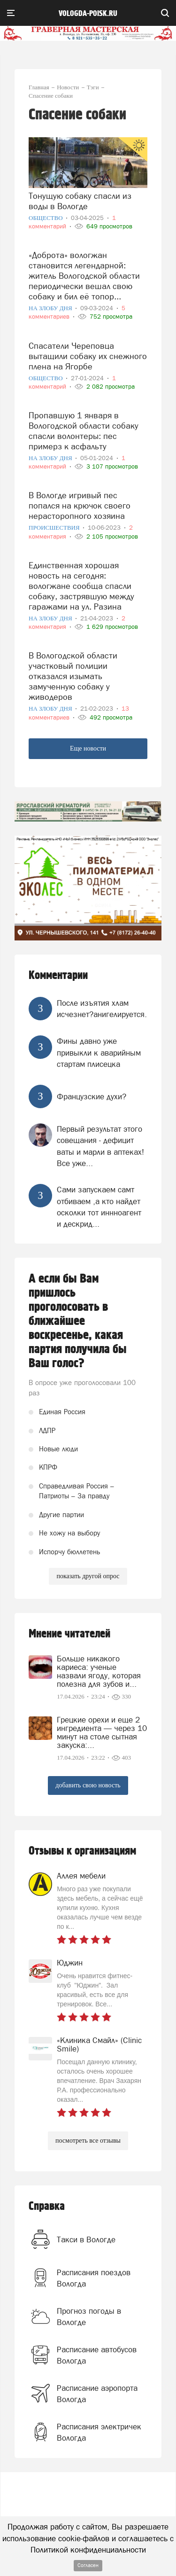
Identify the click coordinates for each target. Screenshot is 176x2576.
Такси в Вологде (86, 2239)
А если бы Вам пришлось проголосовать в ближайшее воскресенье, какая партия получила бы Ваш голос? (78, 1321)
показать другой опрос (87, 1576)
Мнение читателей (69, 1634)
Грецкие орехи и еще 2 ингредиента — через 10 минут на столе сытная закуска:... (102, 1732)
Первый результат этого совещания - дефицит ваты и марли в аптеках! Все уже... (100, 1146)
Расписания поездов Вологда (93, 2278)
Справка (47, 2206)
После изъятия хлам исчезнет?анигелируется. (102, 1008)
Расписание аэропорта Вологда (97, 2393)
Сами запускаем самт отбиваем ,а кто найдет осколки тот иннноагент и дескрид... (99, 1207)
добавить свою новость (87, 1785)
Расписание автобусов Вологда (97, 2355)
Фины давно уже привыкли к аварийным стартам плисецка (99, 1052)
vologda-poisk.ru (88, 13)
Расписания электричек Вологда (99, 2432)
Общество (46, 217)
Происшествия (55, 527)
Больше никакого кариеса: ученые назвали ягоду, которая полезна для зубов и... (99, 1671)
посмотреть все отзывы (88, 2140)
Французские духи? (91, 1096)
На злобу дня (51, 308)
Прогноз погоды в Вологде (89, 2316)
